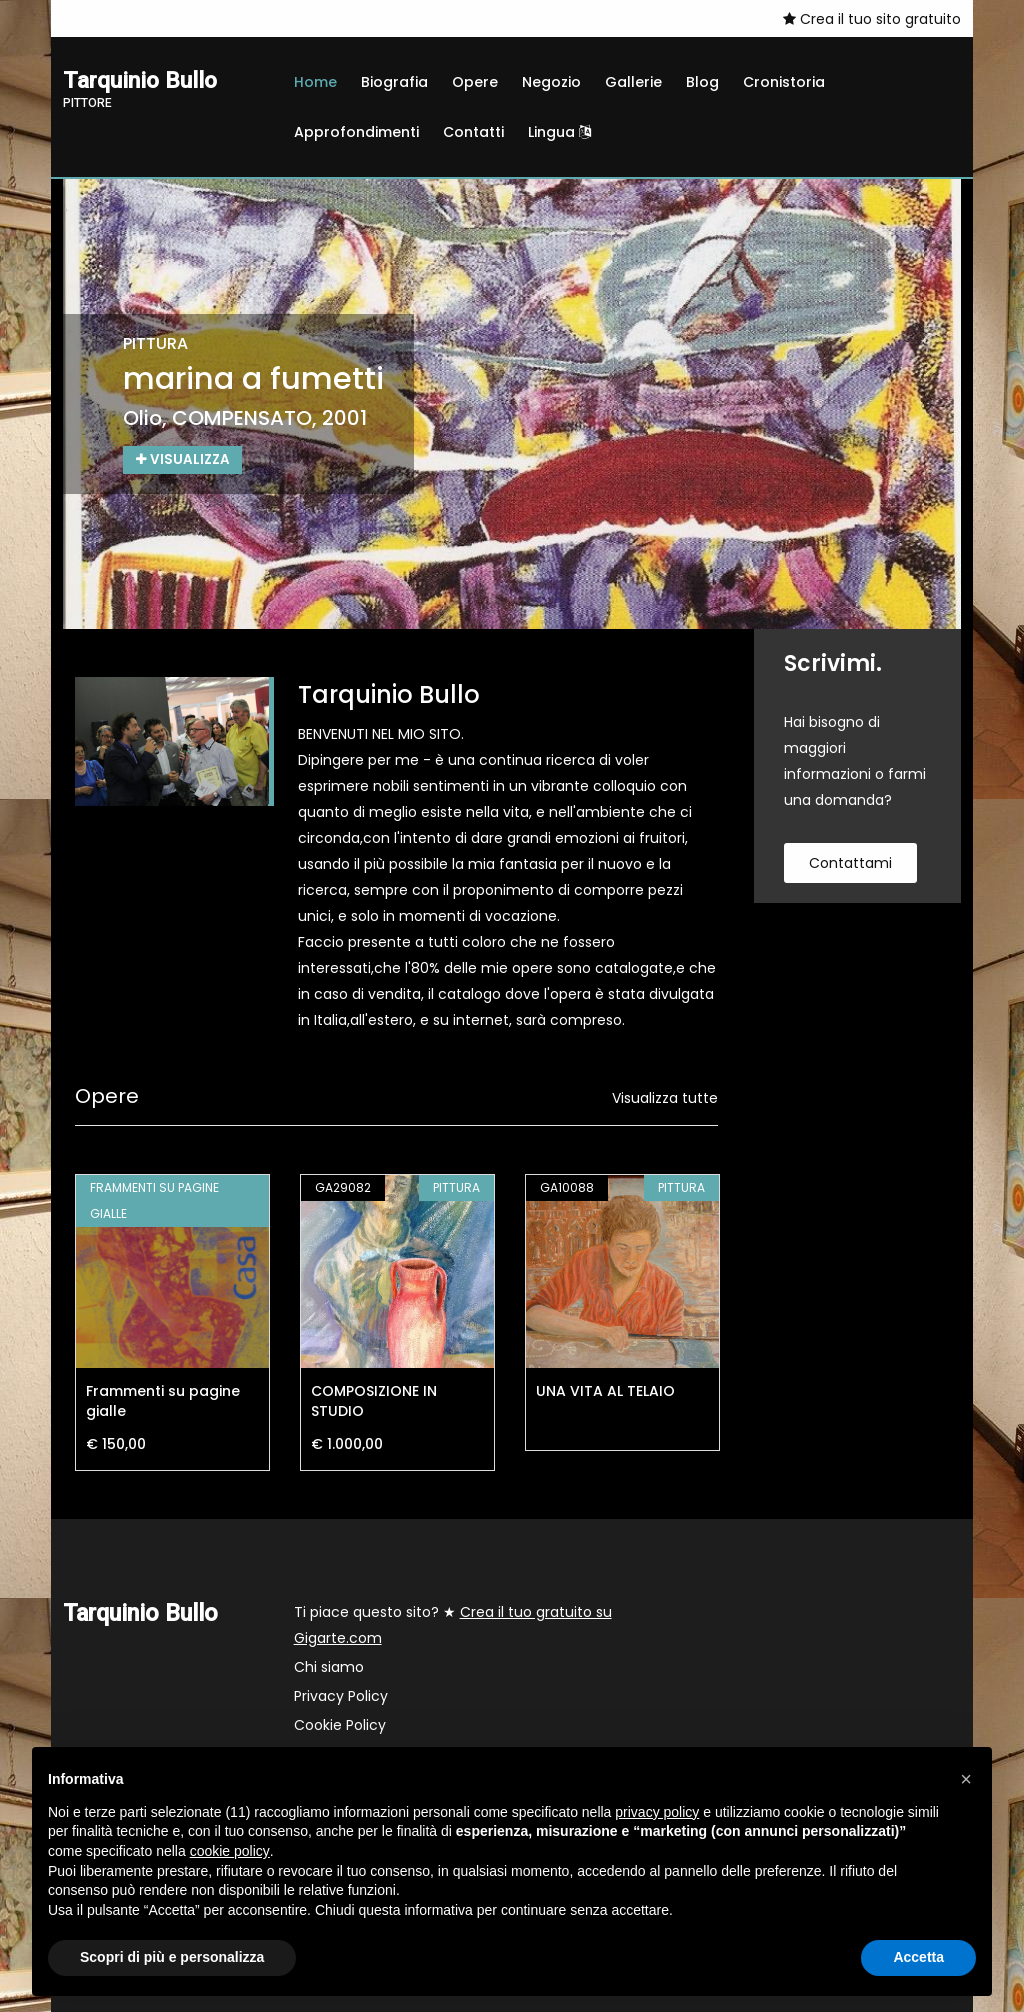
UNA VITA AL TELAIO (605, 1391)
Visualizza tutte (665, 1098)
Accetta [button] (918, 1957)
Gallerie (633, 82)
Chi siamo (329, 1667)
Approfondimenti (356, 132)
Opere (475, 82)
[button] (966, 1779)
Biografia (394, 82)
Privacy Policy (341, 1696)
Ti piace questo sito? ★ (453, 1625)
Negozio (551, 82)
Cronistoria (784, 82)
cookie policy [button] (230, 1851)
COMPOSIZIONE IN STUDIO (374, 1401)
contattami (850, 863)
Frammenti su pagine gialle (163, 1401)
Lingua (559, 132)
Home (315, 82)
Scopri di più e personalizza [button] (172, 1957)
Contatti (473, 132)
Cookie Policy (340, 1725)
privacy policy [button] (657, 1812)
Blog (702, 82)
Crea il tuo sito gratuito (872, 19)
